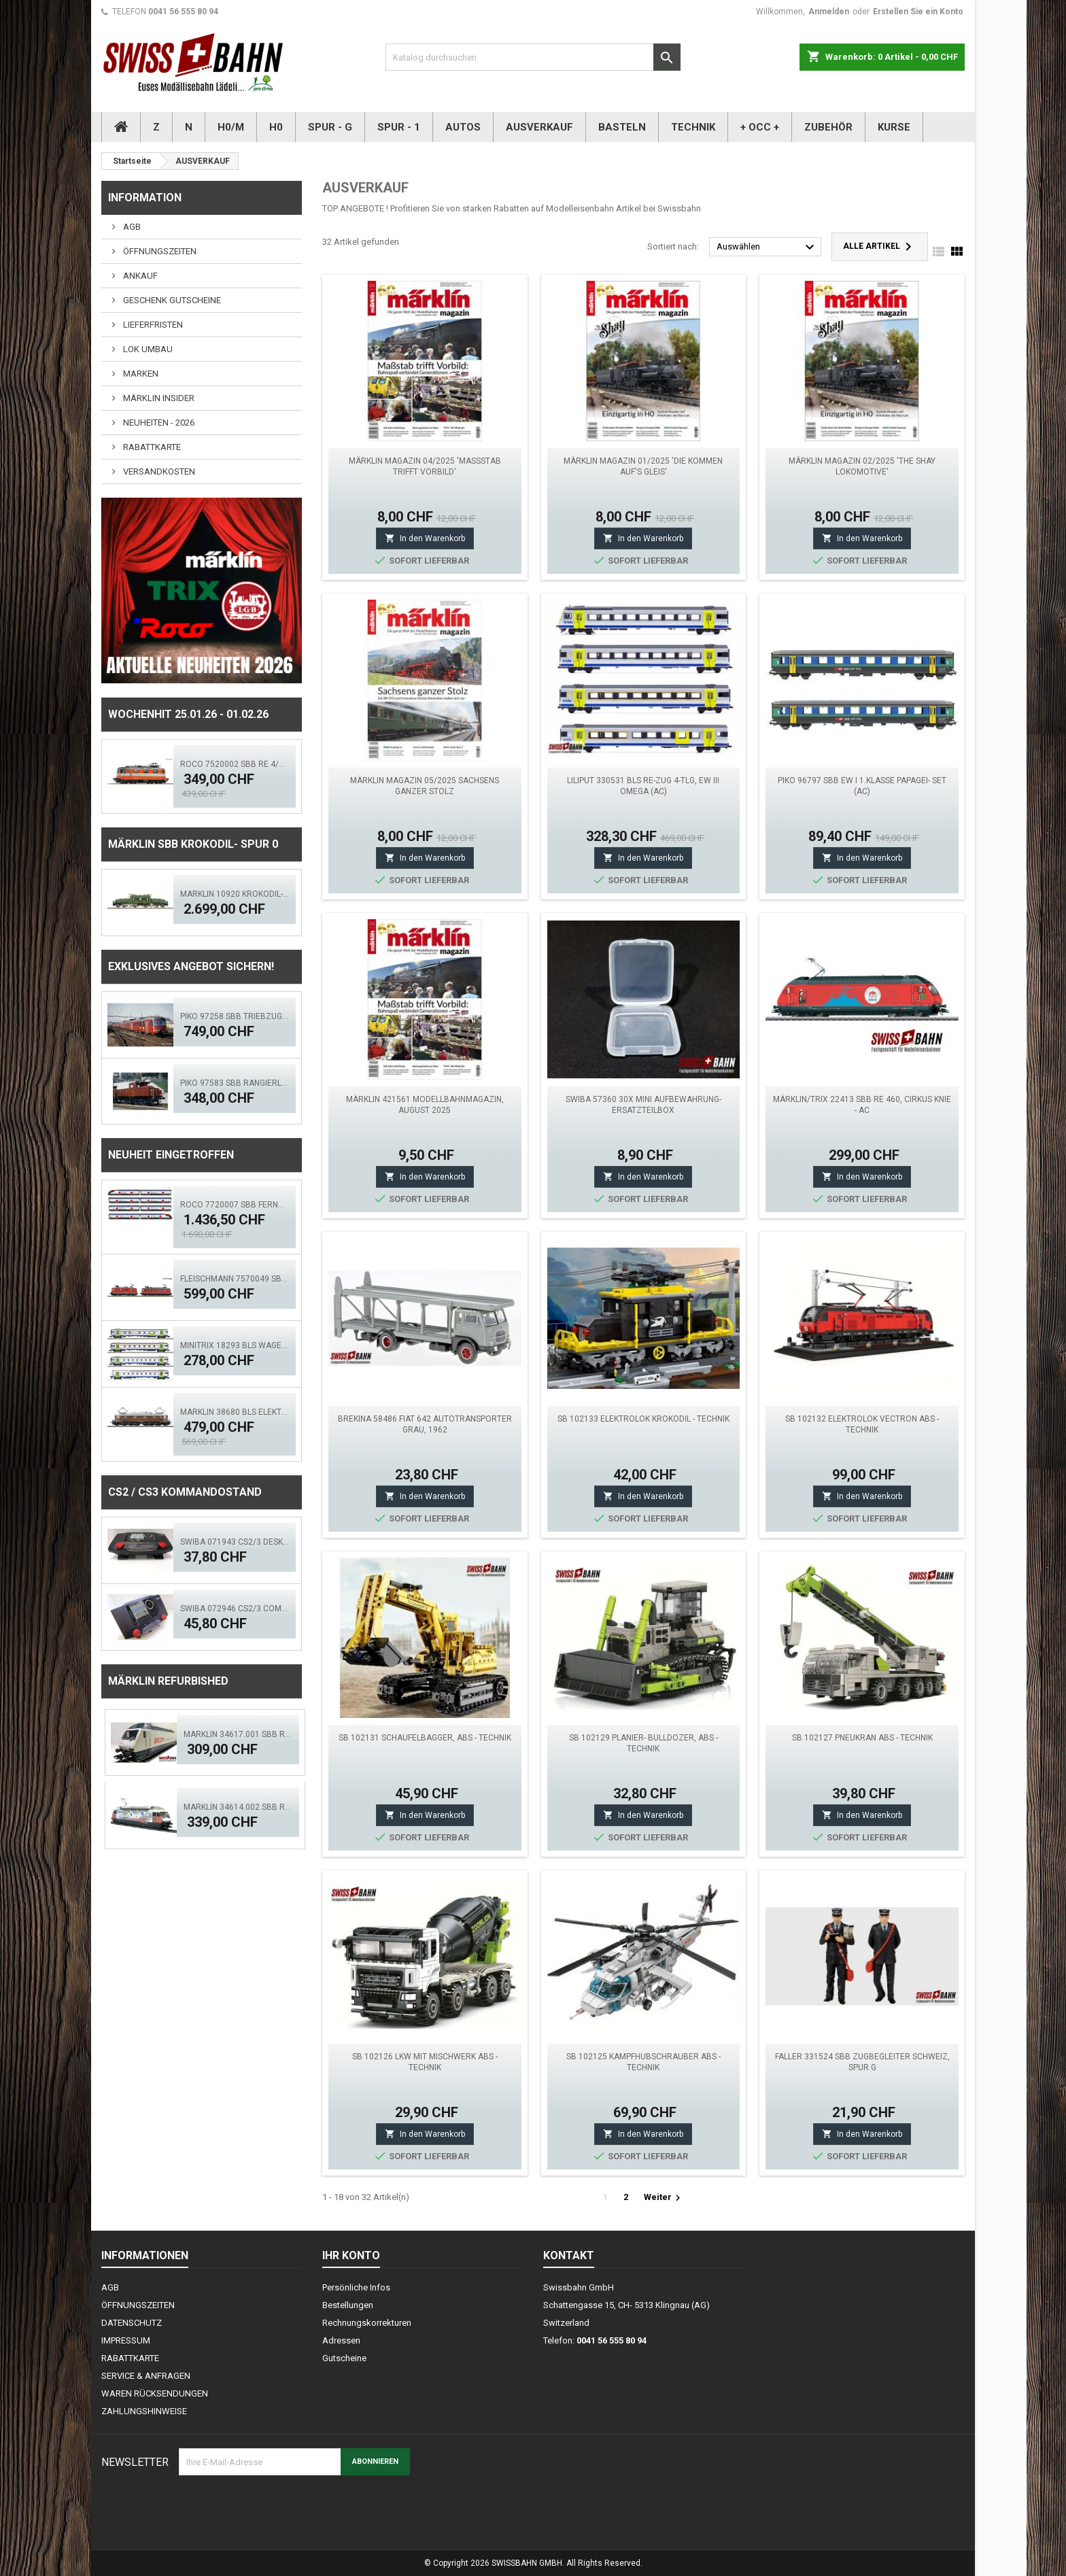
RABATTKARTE (151, 447)
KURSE (894, 127)
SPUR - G (330, 127)
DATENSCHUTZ (131, 2323)
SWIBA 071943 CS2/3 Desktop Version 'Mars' (234, 1542)
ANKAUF (139, 276)
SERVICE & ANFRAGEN (145, 2376)
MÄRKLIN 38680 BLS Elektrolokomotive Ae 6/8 (234, 1412)
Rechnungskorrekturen (366, 2323)
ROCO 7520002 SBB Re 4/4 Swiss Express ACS (234, 764)
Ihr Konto (351, 2255)
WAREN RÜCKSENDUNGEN (154, 2393)
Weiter (664, 2198)
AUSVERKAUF (539, 127)
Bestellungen (347, 2305)
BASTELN (622, 127)
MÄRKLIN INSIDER (157, 398)
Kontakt (568, 2255)
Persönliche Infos (356, 2287)
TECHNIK (693, 127)
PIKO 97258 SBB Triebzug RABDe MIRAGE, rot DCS (234, 1016)
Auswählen (767, 247)
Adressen (341, 2340)
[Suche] (532, 57)
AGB (131, 227)
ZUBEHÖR (828, 127)
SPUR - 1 (398, 127)
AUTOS (463, 127)
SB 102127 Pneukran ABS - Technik (862, 1737)
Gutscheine (344, 2358)
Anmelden (828, 11)
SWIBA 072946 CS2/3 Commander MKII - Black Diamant (234, 1608)
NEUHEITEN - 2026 (157, 422)
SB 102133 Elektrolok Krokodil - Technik (643, 1419)
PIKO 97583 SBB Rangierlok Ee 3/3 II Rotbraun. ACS (234, 1083)
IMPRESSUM (125, 2340)
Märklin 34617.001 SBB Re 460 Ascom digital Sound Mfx (238, 1734)
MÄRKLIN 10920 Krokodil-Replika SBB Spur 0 (234, 894)
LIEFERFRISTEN (152, 325)
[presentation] (282, 2508)
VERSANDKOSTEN (158, 471)
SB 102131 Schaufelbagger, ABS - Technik (425, 1737)
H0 (276, 127)
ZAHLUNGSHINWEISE (144, 2411)
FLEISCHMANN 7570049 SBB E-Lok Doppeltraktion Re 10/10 (234, 1279)
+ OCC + (759, 127)
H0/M (231, 127)
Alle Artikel (879, 247)
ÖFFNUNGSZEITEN (158, 251)
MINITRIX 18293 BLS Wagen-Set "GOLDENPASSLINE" (234, 1345)
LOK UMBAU (147, 349)
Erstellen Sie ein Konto (918, 11)
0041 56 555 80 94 (183, 11)
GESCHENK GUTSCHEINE (171, 300)
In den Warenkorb (425, 538)
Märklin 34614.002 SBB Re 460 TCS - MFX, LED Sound (238, 1807)
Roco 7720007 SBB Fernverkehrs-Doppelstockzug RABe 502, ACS (234, 1205)
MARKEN (139, 373)
